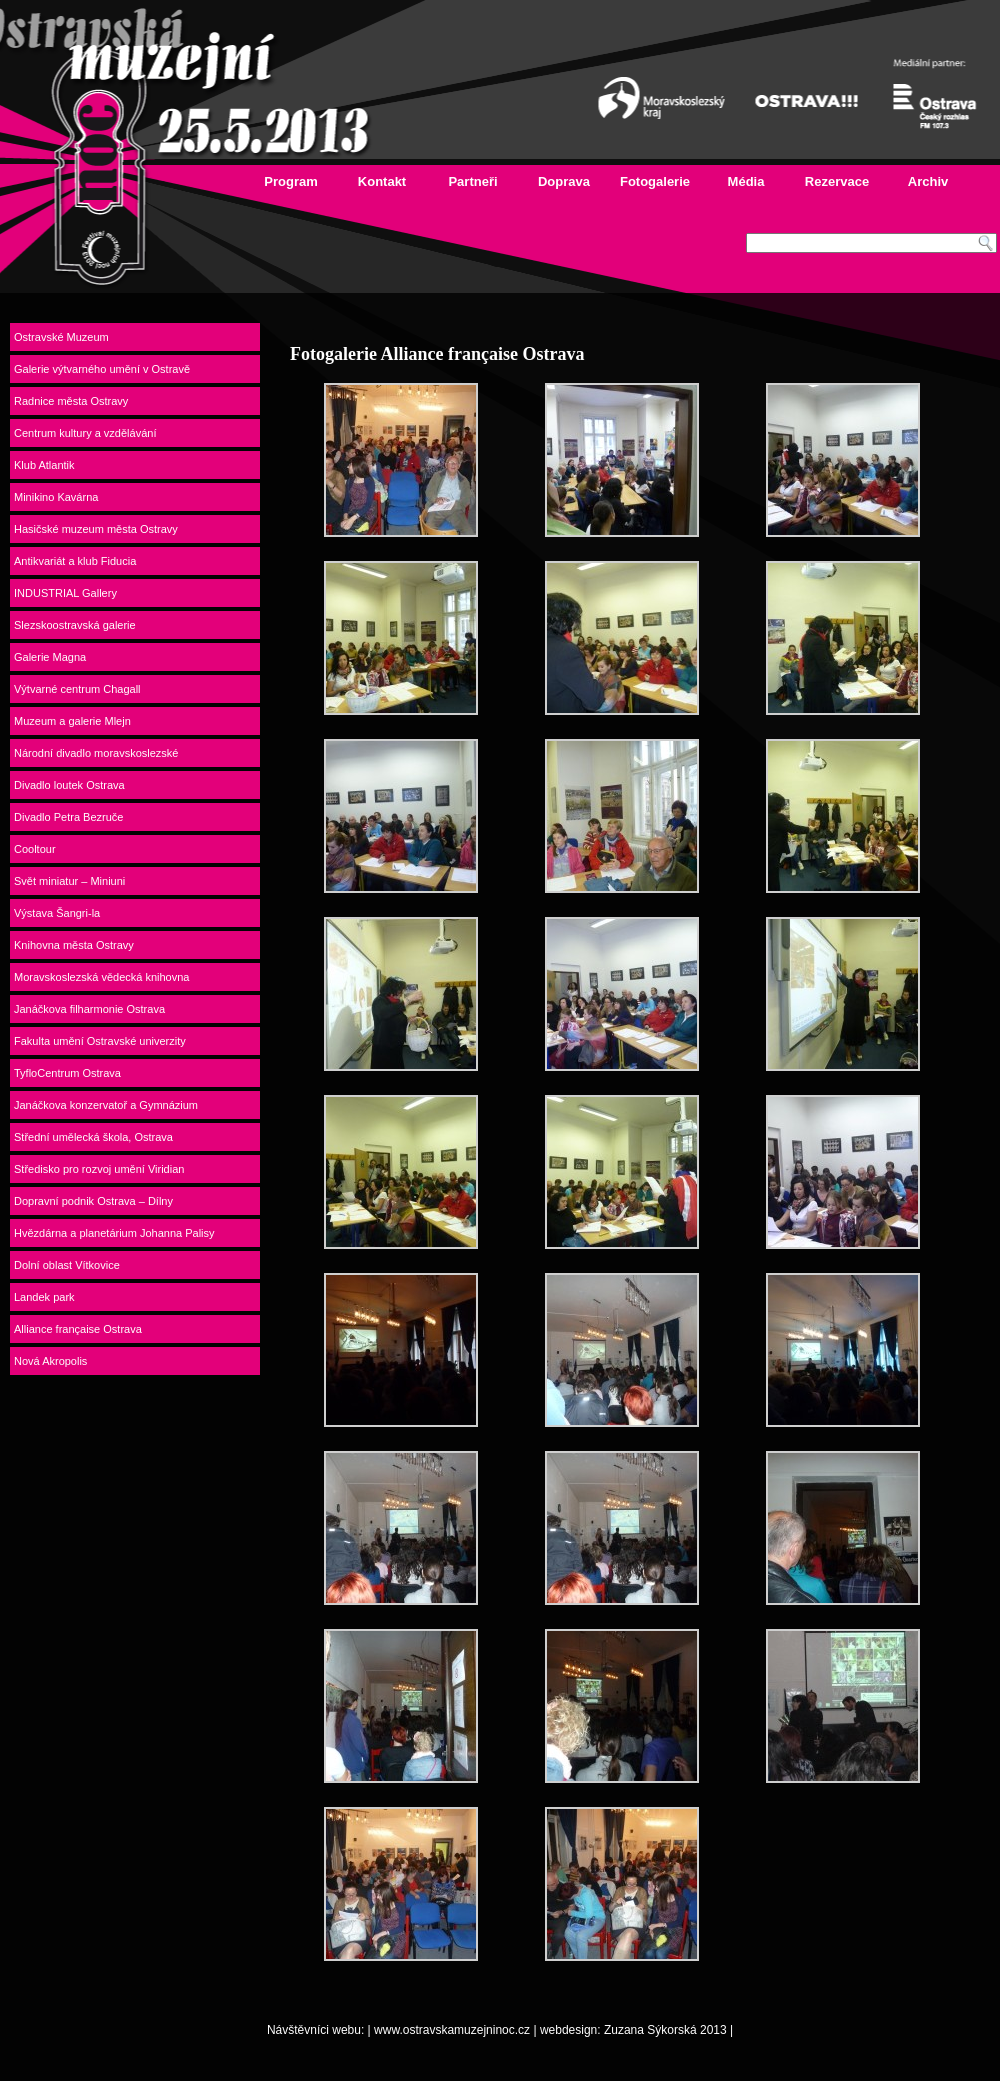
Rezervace (837, 181)
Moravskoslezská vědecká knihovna (101, 977)
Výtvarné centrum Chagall (77, 689)
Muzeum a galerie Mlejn (72, 721)
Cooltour (35, 849)
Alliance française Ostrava (78, 1329)
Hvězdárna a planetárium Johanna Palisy (114, 1233)
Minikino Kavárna (56, 497)
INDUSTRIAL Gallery (65, 593)
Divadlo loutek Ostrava (69, 785)
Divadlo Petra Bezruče (68, 817)
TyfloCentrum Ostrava (67, 1073)
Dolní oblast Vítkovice (67, 1265)
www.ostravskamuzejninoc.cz (452, 2030)
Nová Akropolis (50, 1361)
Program (290, 181)
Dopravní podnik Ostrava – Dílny (93, 1201)
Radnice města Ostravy (71, 401)
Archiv (928, 181)
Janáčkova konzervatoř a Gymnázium (106, 1105)
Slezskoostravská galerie (75, 625)
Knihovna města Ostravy (74, 945)
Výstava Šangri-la (57, 913)
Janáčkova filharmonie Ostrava (89, 1009)
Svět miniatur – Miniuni (69, 881)
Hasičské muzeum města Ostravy (96, 529)
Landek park (44, 1297)
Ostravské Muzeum (61, 337)
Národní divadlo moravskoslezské (96, 753)
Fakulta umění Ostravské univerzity (100, 1041)
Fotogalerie (655, 181)
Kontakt (382, 181)
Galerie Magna (50, 657)
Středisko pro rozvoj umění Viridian (99, 1169)
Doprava (564, 181)
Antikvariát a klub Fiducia (75, 561)
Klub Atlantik (44, 465)
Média (746, 181)
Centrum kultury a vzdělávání (85, 433)
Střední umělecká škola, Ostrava (93, 1137)
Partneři (472, 181)
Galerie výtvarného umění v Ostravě (102, 369)
